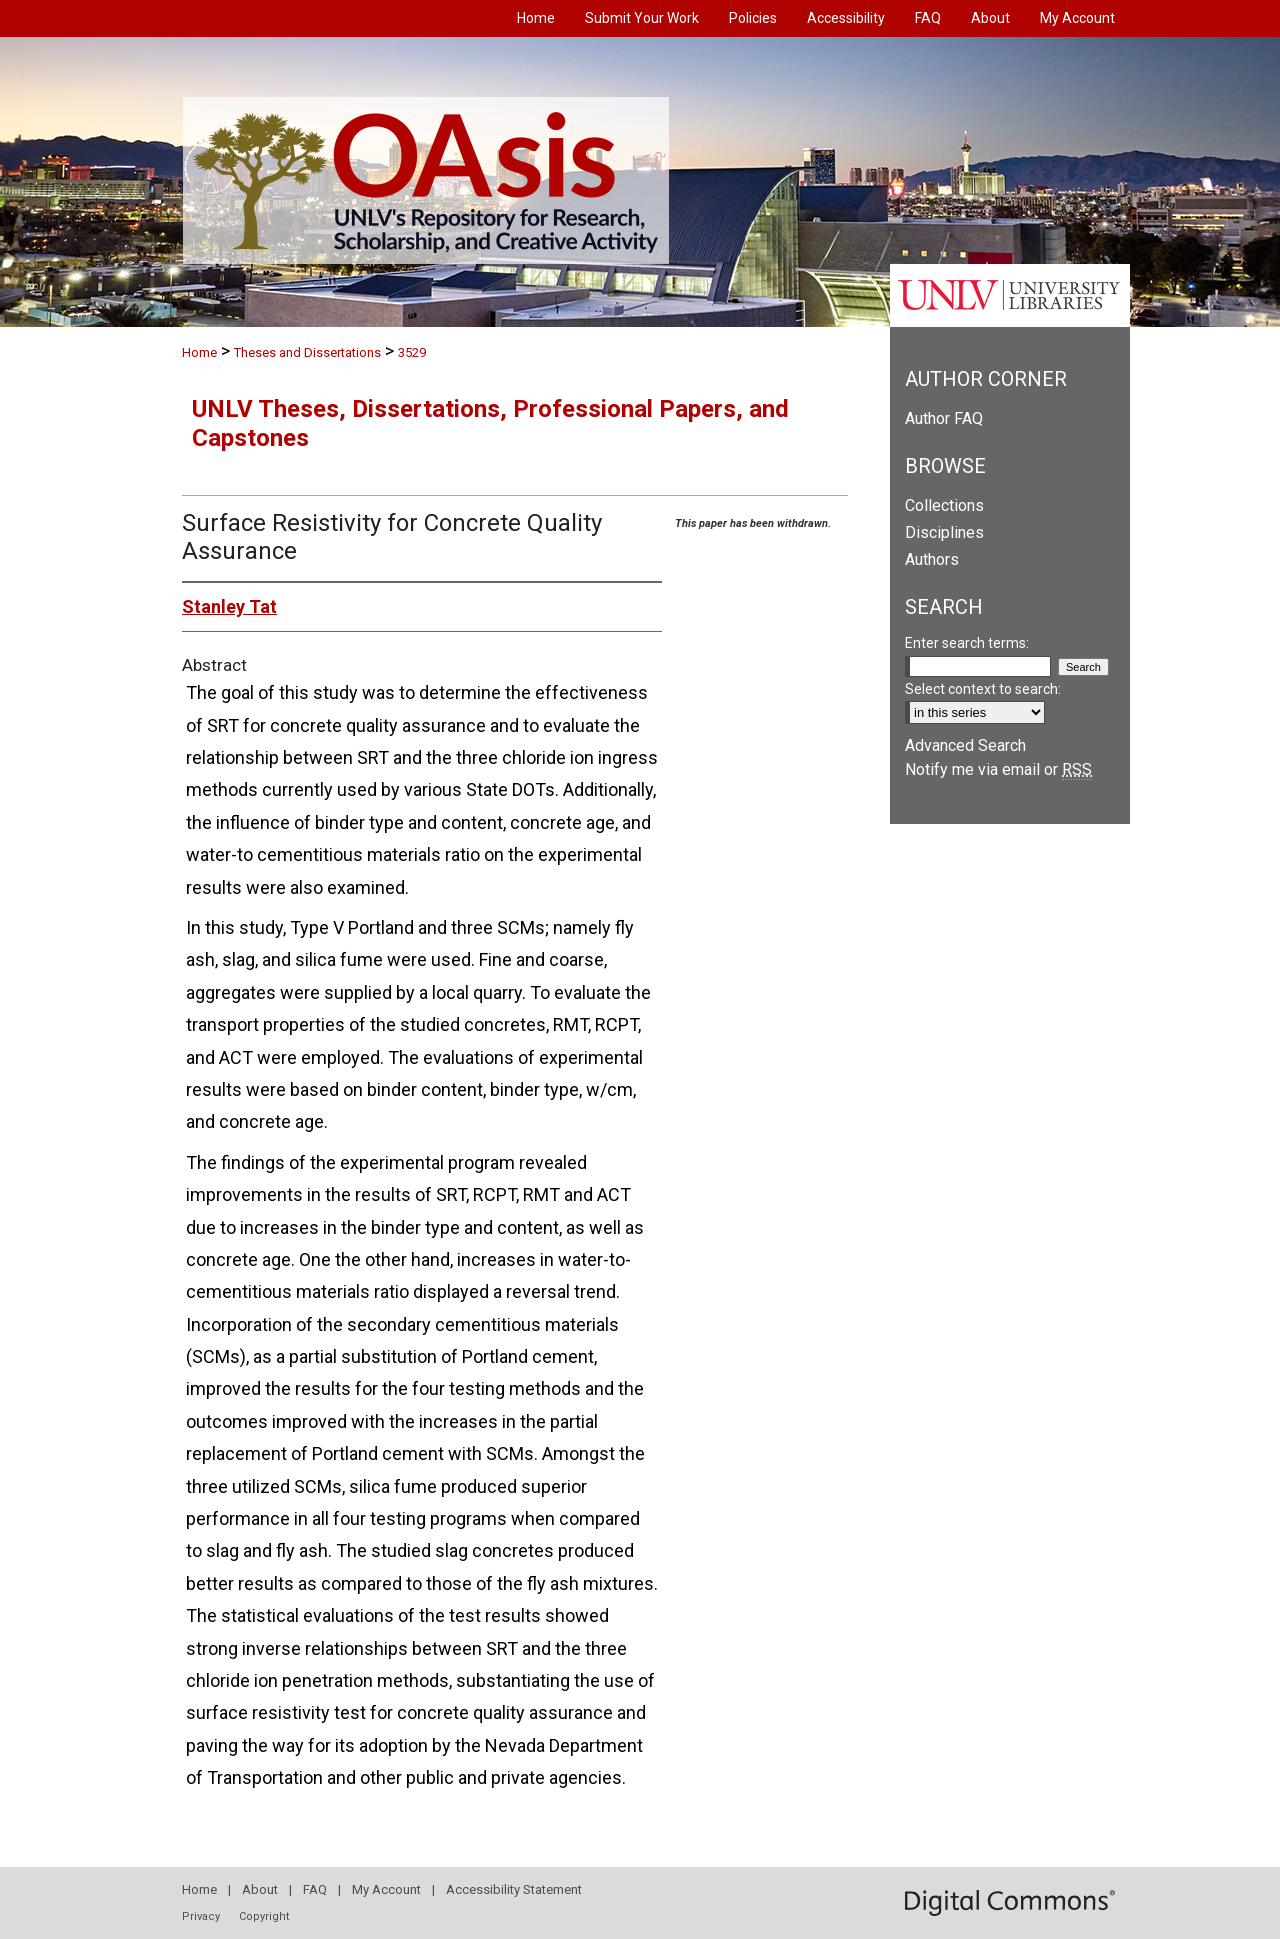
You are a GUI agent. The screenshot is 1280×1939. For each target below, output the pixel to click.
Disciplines (944, 532)
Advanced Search (965, 745)
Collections (944, 505)
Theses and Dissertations (307, 352)
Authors (932, 559)
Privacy (201, 1916)
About (260, 1889)
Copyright (264, 1916)
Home (199, 352)
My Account (386, 1889)
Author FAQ (944, 418)
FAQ (315, 1889)
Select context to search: (983, 689)
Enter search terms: (967, 643)
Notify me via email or (998, 769)
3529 (412, 352)
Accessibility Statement (514, 1889)
